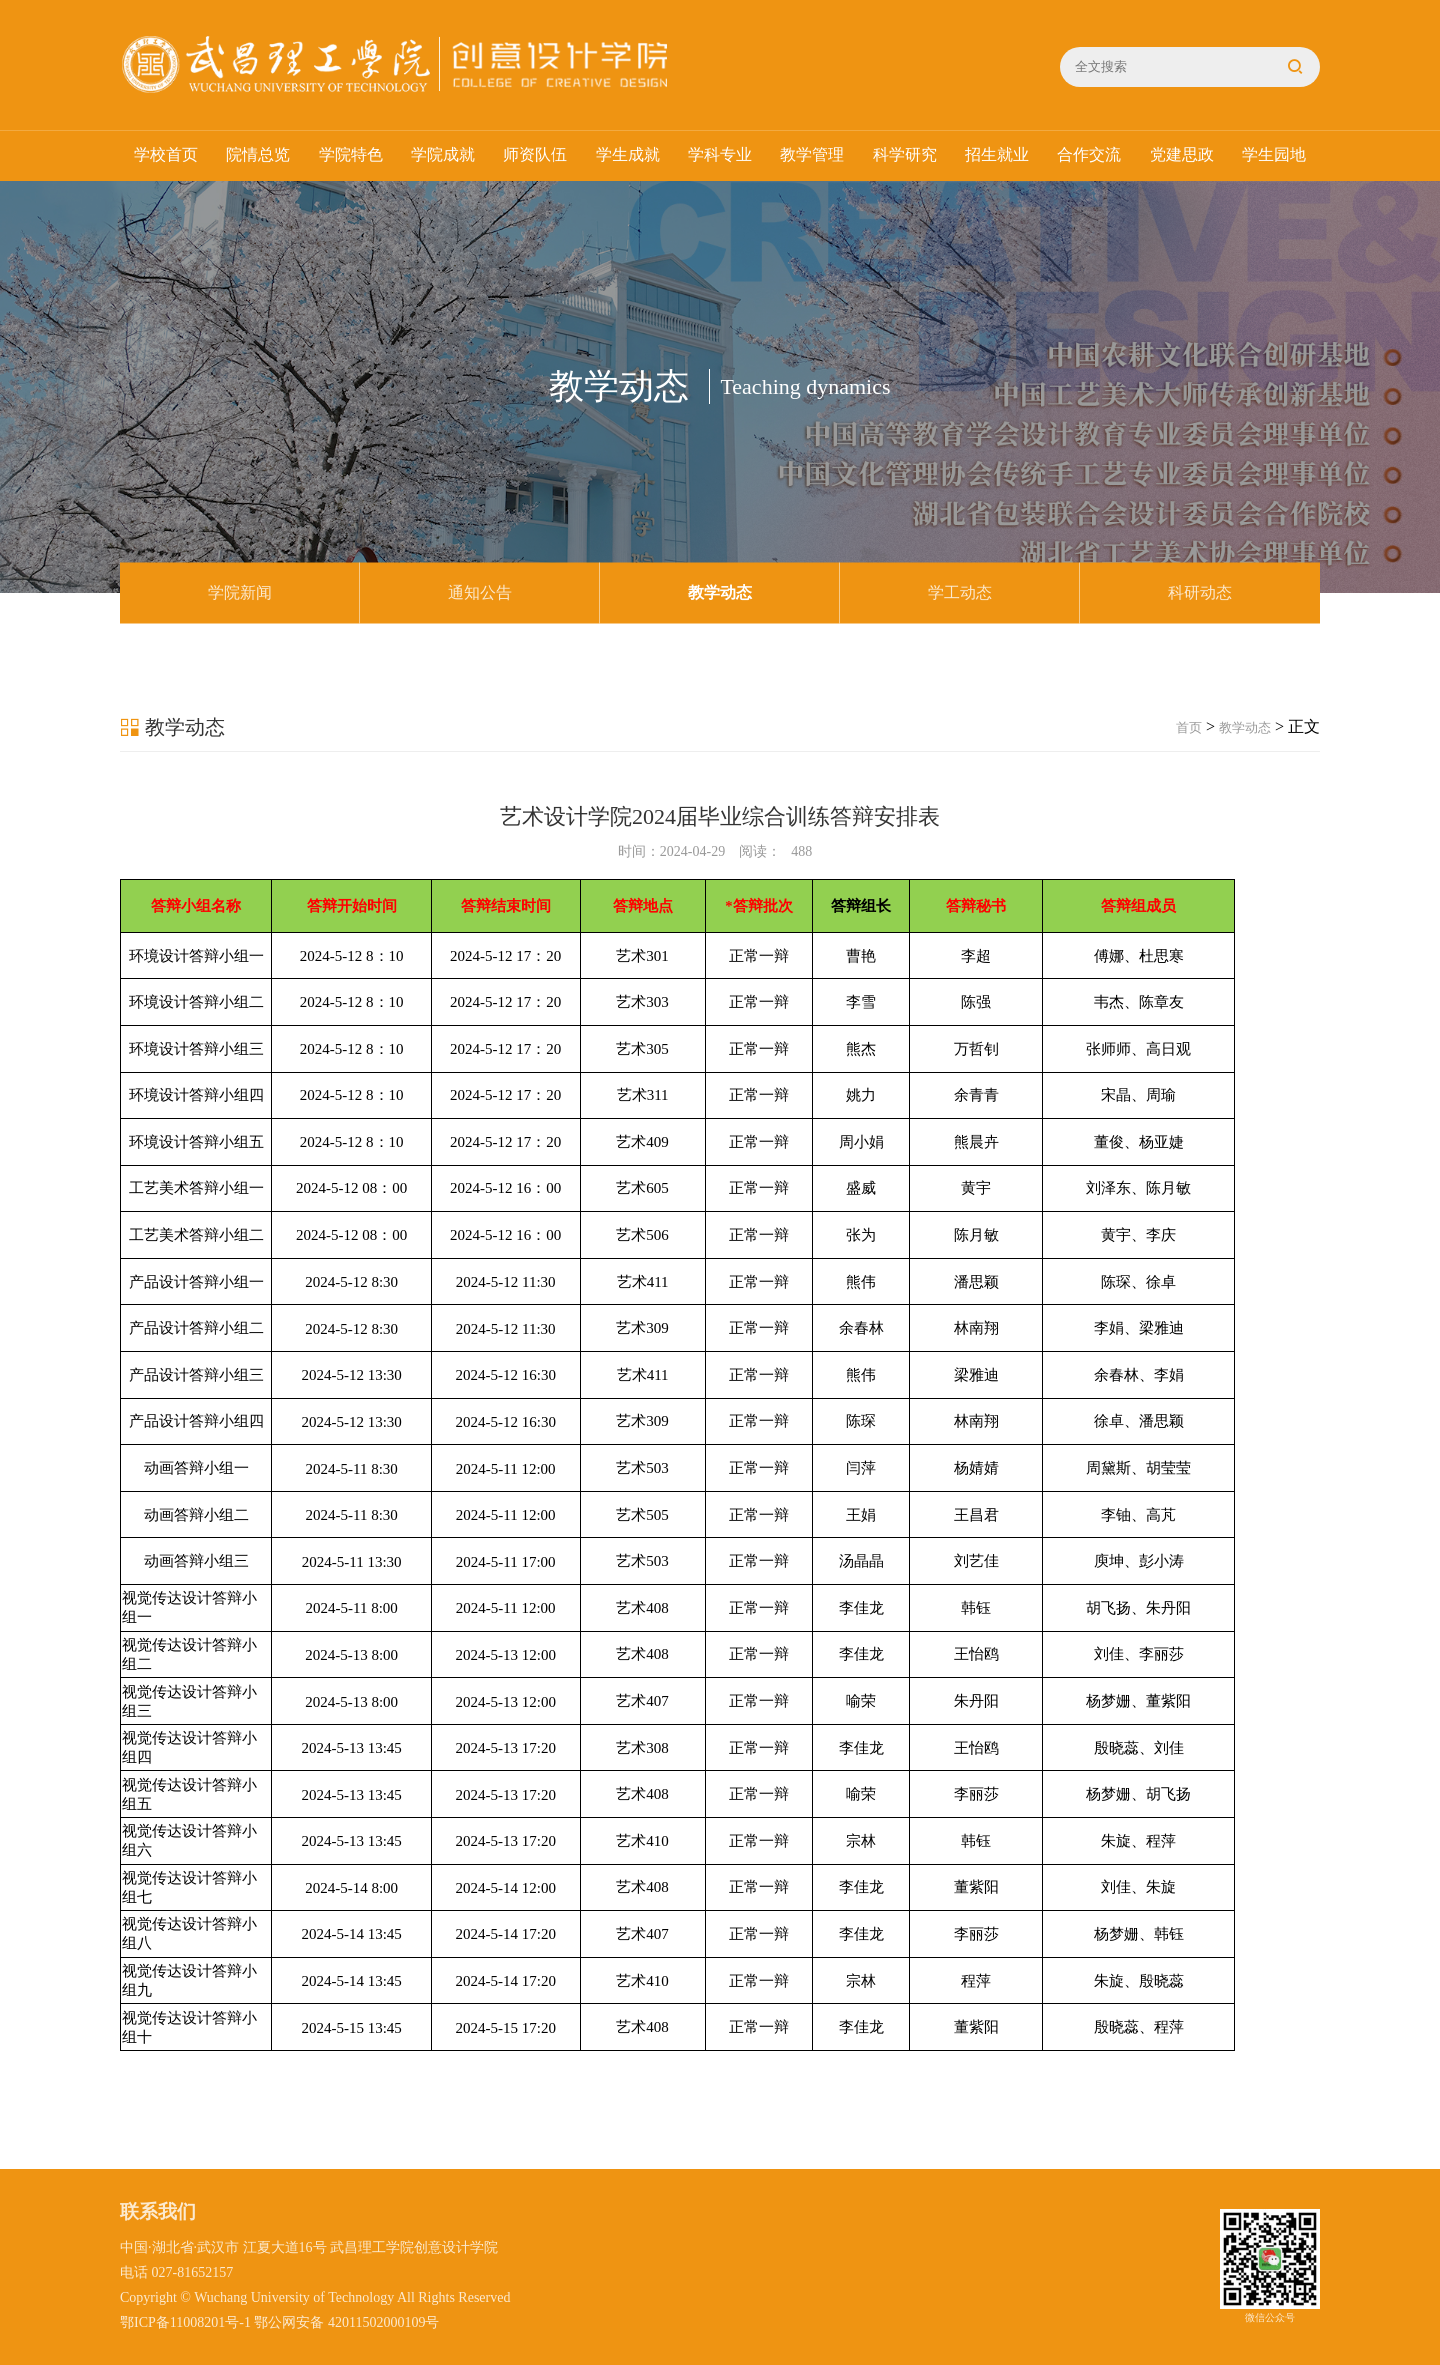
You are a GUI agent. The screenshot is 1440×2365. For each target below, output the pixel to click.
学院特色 (351, 155)
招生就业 (997, 155)
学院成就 (443, 155)
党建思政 (1182, 155)
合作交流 (1089, 155)
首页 (1189, 727)
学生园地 (1274, 155)
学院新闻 (240, 592)
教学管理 (812, 155)
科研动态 (1200, 592)
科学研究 (905, 155)
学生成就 (628, 155)
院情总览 (258, 155)
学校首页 (166, 155)
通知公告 (480, 592)
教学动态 (720, 592)
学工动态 (960, 592)
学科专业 (720, 155)
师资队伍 (535, 155)
